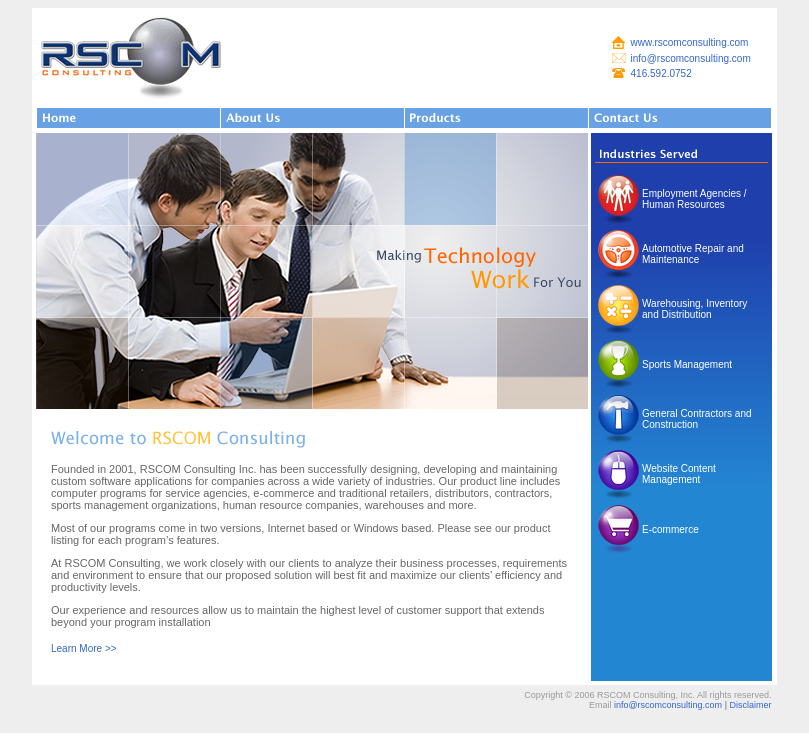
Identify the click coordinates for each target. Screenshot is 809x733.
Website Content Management (679, 474)
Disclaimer (750, 705)
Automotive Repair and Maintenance (693, 254)
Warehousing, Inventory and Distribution (694, 309)
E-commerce (670, 529)
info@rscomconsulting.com (691, 58)
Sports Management (687, 364)
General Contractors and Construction (697, 419)
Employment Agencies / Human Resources (694, 199)
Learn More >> (84, 648)
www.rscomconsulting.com (690, 42)
